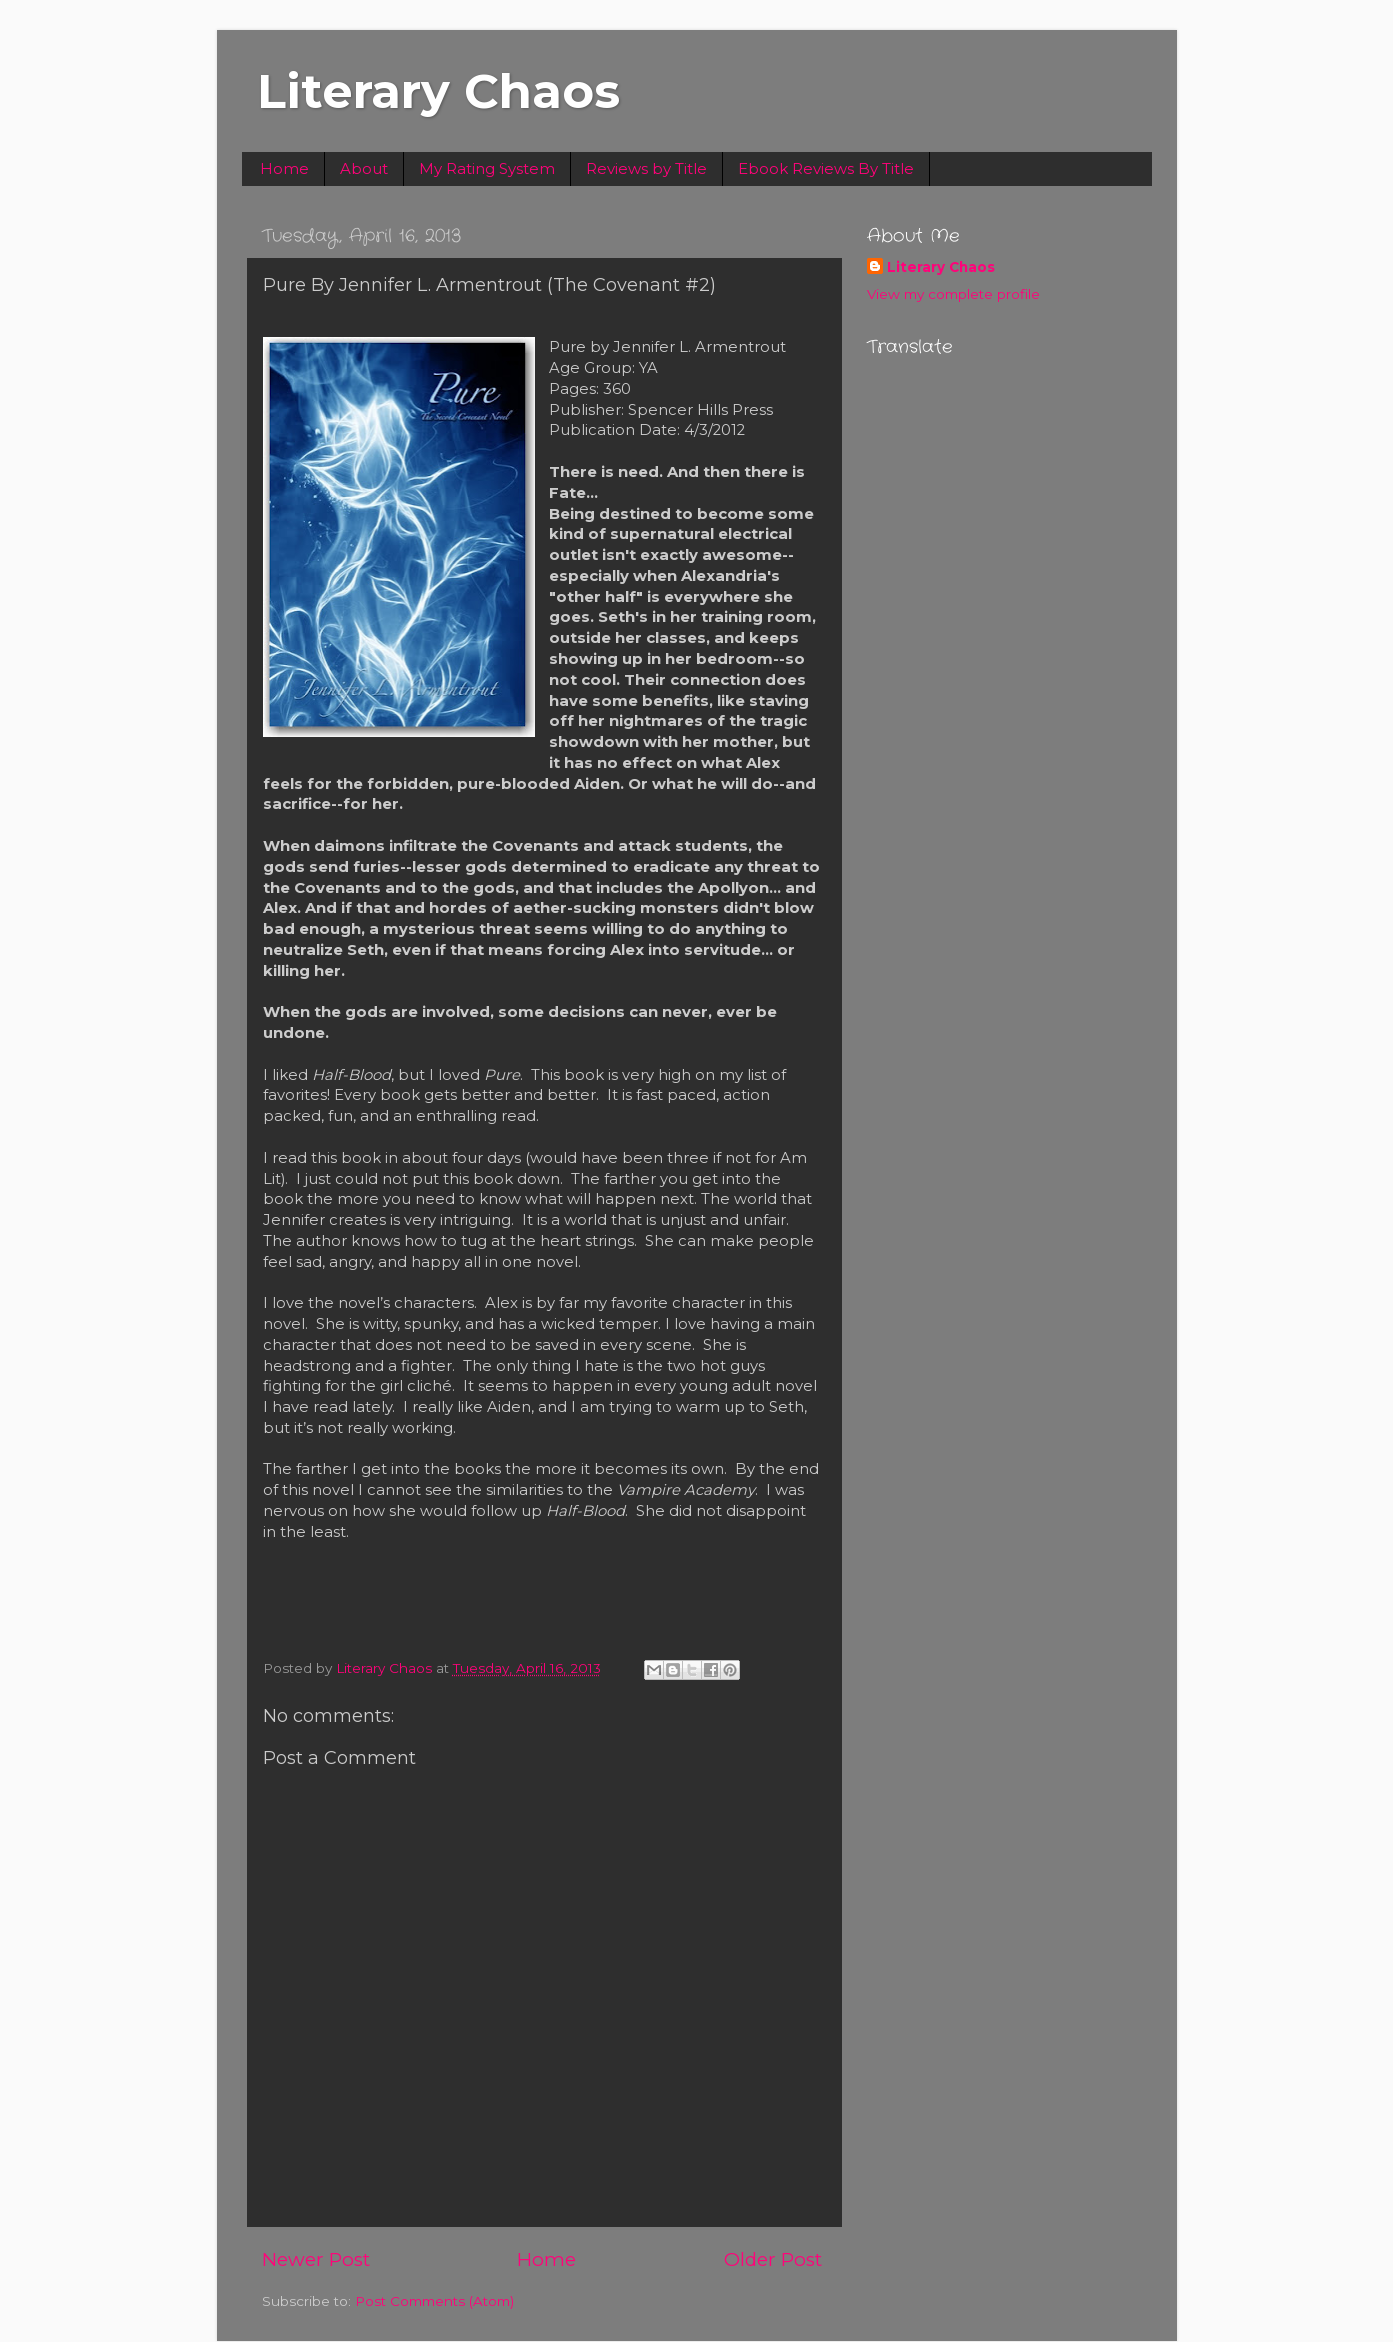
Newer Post (316, 2259)
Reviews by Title (646, 168)
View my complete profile (953, 294)
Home (284, 168)
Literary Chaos (438, 91)
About (364, 168)
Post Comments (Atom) (434, 2301)
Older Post (773, 2259)
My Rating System (487, 168)
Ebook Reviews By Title (826, 168)
